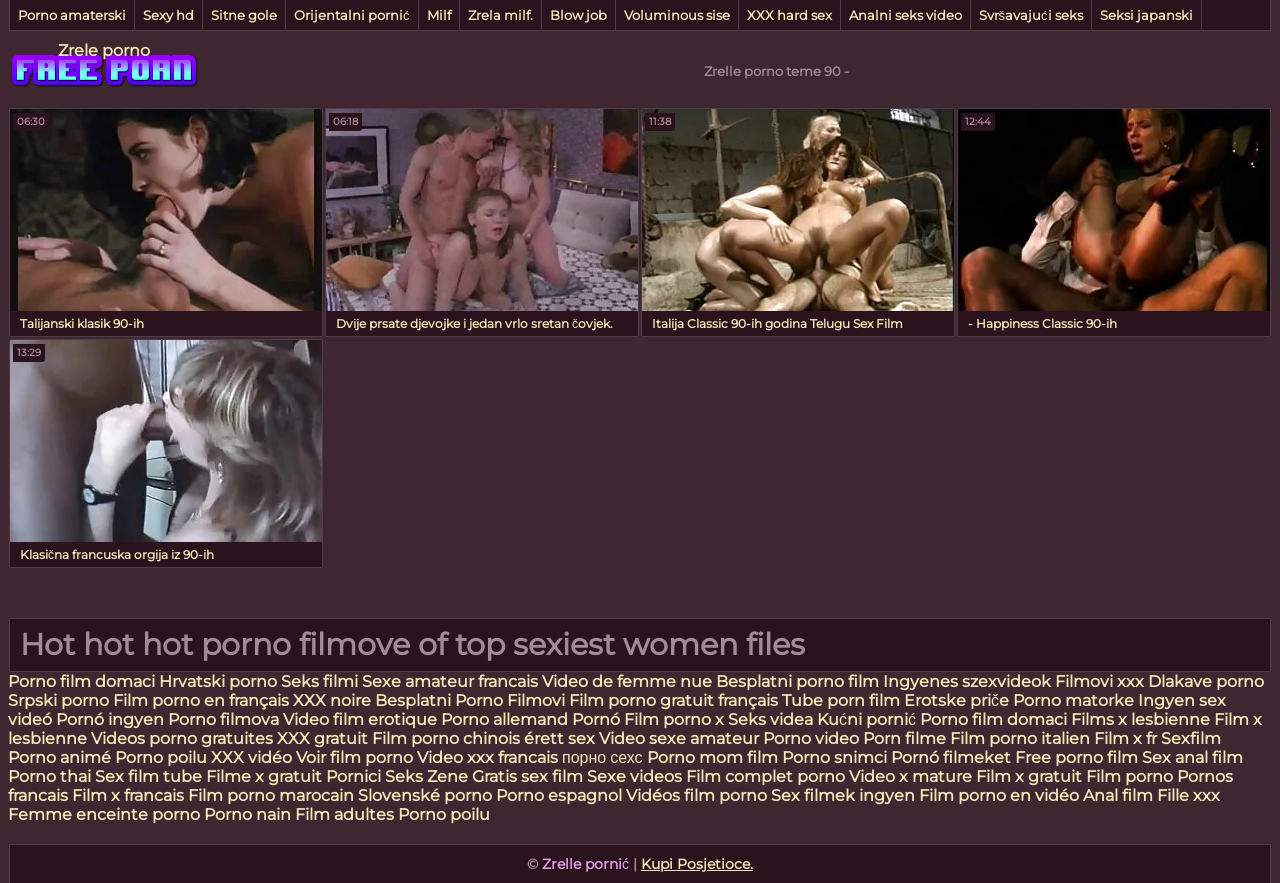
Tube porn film (841, 700)
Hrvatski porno (218, 681)
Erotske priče (958, 700)
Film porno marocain (271, 795)
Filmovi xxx (1099, 681)
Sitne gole (244, 15)
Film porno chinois (446, 738)
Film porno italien (1020, 738)
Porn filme (904, 738)
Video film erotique (360, 719)
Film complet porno (765, 776)
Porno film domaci (81, 681)
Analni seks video (905, 15)
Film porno (1129, 776)
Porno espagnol (559, 795)
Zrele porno (104, 50)
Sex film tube (148, 776)
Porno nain (247, 814)
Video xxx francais (487, 757)
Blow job (578, 15)
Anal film (1118, 795)
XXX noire (334, 700)
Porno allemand (504, 719)
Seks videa (770, 719)
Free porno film (1076, 757)
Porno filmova (225, 719)
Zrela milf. (500, 15)
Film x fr (1125, 738)
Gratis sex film (527, 776)
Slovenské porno (425, 795)
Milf (439, 15)
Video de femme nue (627, 681)
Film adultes (346, 814)
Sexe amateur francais (450, 681)
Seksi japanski (1146, 15)
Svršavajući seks (1031, 15)
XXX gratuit (322, 738)
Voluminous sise (677, 15)
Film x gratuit (1029, 776)
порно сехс (602, 757)
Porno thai (49, 776)
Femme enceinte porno (104, 814)
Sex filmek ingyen (843, 795)
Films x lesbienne (1140, 719)
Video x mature (910, 776)
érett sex (559, 738)
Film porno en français (201, 700)
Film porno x (674, 719)
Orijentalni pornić (352, 15)
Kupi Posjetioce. (697, 864)
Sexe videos (634, 776)
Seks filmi (321, 681)
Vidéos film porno (698, 795)
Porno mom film (712, 757)
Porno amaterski (72, 15)
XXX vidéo (251, 757)
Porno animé (59, 757)
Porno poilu (161, 757)
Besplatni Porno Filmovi (470, 700)
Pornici (353, 776)
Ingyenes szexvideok (967, 681)
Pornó (596, 719)
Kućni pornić (866, 719)
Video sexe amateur (679, 738)
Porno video (811, 738)
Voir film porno (354, 757)
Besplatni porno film (797, 681)
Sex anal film (1192, 757)
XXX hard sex (789, 15)
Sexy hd (168, 15)
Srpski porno (58, 700)
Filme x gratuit (264, 776)
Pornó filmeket (951, 757)
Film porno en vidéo (999, 795)
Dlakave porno (1206, 681)
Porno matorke (1075, 700)
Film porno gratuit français (673, 700)
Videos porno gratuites (182, 738)
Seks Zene (426, 776)
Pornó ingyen (110, 719)
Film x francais (128, 795)
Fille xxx (1188, 795)
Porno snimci (834, 757)
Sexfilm (1191, 738)
